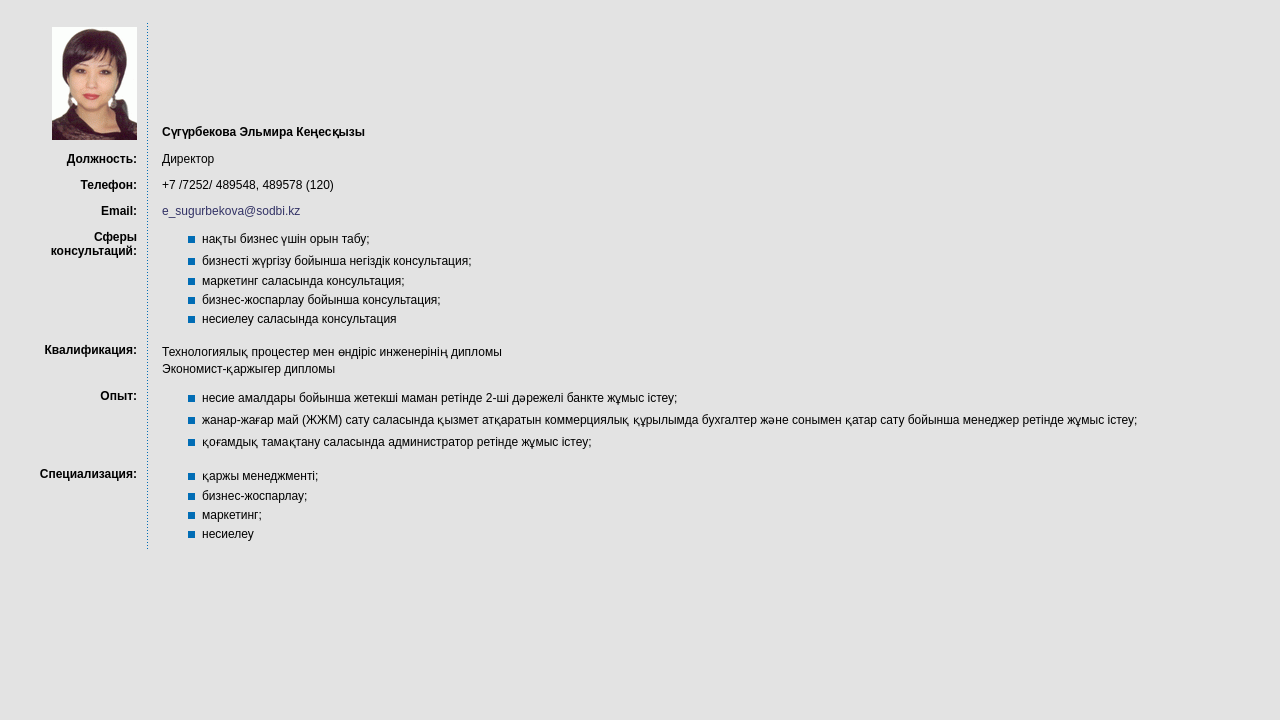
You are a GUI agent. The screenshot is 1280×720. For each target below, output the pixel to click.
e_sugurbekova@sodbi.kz (231, 211)
